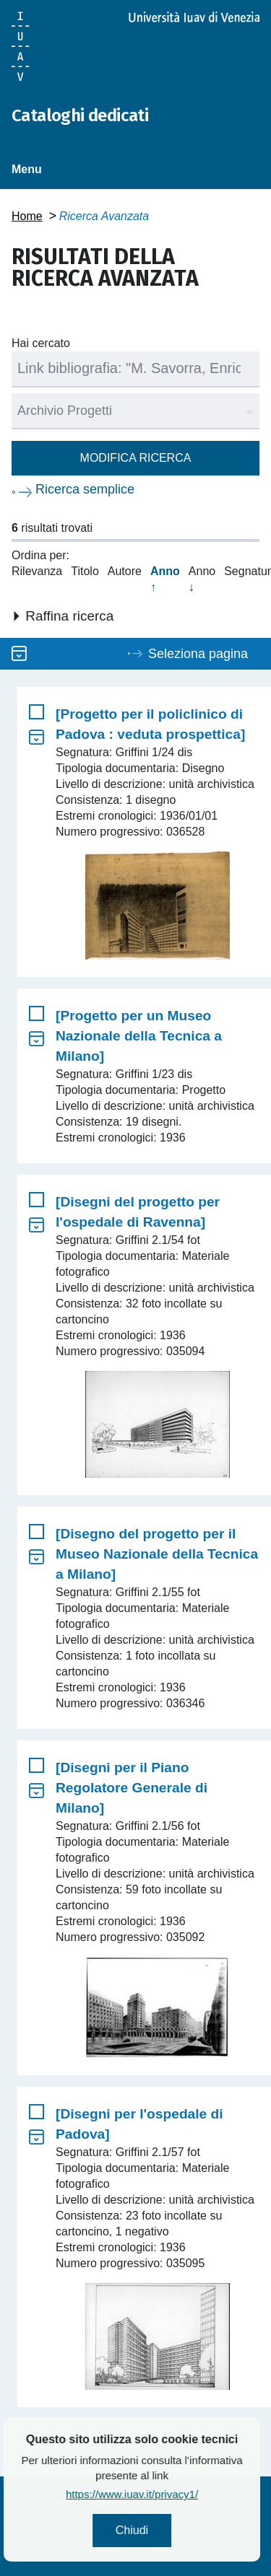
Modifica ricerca (136, 458)
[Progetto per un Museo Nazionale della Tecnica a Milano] (139, 1036)
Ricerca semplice (84, 489)
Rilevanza (37, 571)
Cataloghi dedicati (80, 115)
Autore (125, 571)
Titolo (85, 571)
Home (27, 216)
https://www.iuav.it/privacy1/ (171, 2494)
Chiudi (171, 2530)
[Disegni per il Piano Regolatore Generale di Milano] (131, 1787)
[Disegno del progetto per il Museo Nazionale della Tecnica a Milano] (157, 1554)
